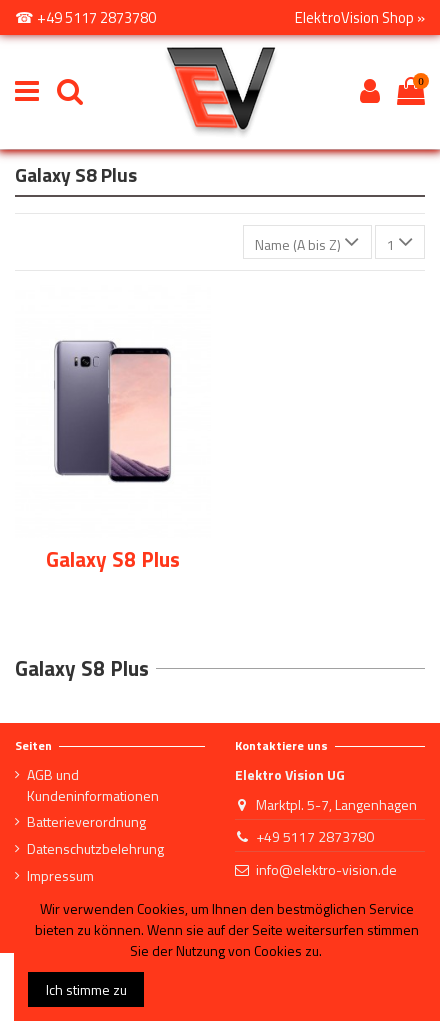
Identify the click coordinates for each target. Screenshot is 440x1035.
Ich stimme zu (86, 989)
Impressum (60, 875)
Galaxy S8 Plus (113, 559)
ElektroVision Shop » (360, 17)
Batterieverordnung (86, 821)
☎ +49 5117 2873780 (85, 17)
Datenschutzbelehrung (95, 848)
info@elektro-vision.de (326, 869)
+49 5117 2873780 (315, 836)
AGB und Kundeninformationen (93, 785)
